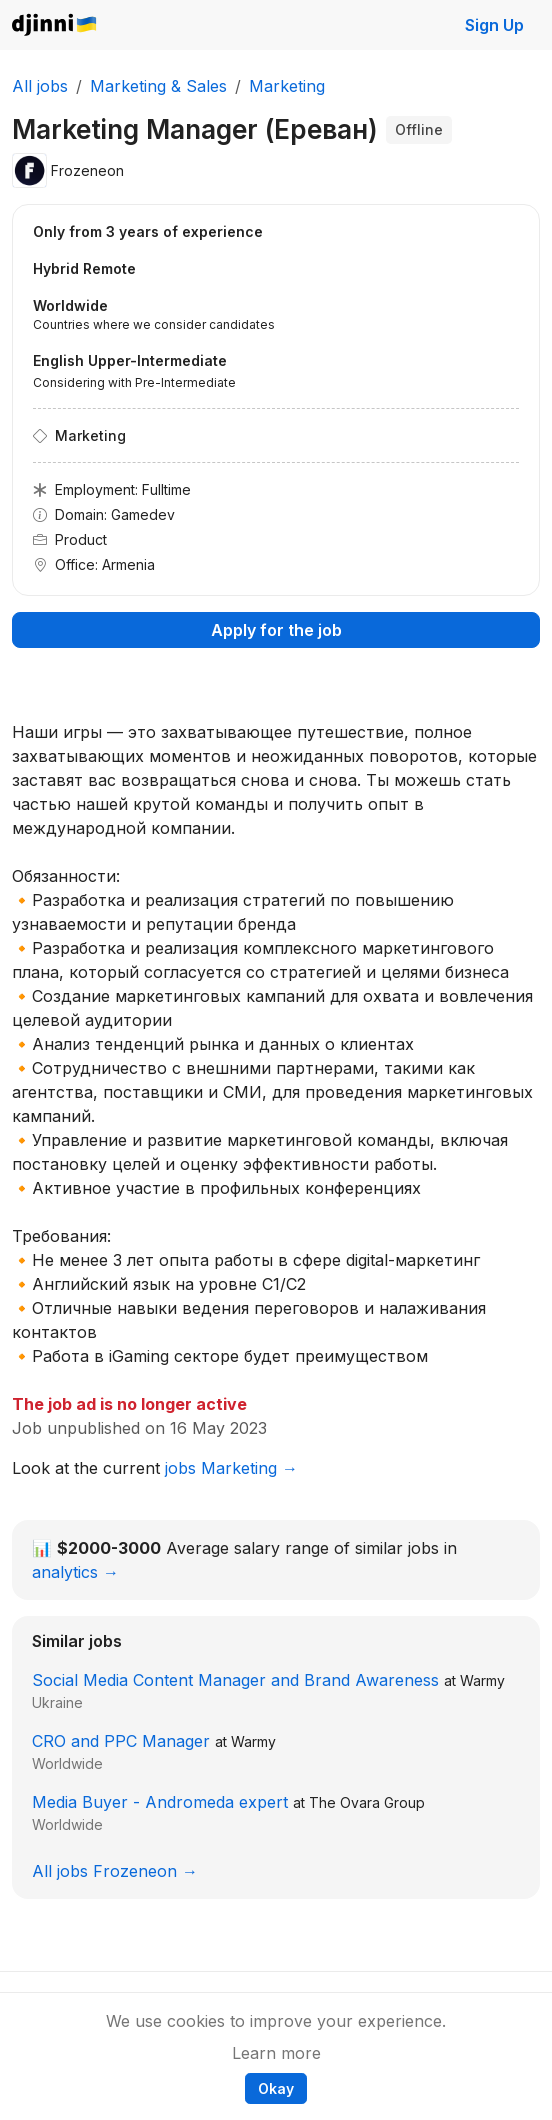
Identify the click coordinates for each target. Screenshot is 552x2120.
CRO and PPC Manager (121, 1741)
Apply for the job (276, 630)
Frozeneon (87, 170)
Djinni (55, 25)
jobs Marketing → (231, 1468)
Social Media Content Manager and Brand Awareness (235, 1680)
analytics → (75, 1572)
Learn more (276, 2053)
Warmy (482, 1680)
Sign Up (494, 25)
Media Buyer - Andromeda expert (160, 1802)
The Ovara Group (367, 1802)
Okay (276, 2088)
